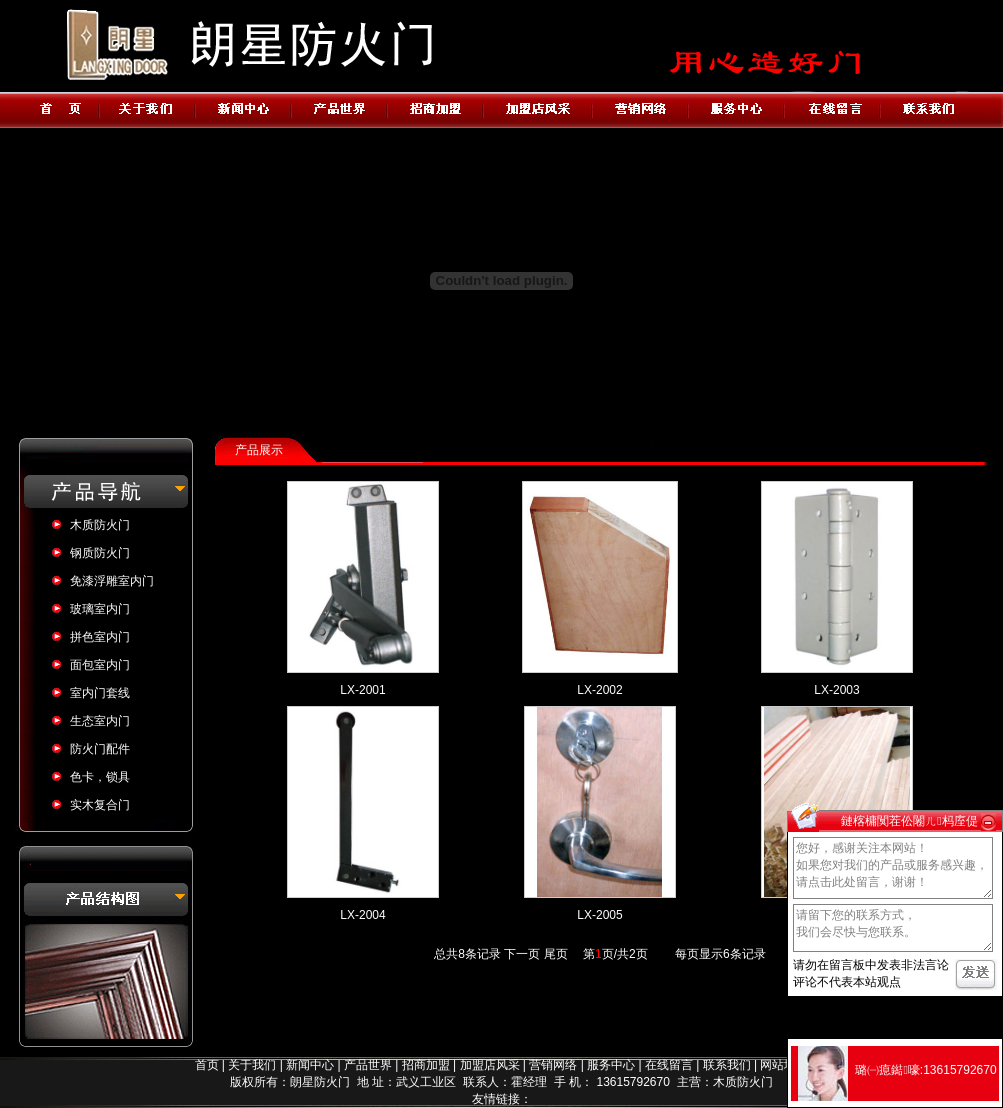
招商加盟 (426, 1065)
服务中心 (611, 1065)
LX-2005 (599, 915)
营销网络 (553, 1065)
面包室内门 (100, 665)
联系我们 (727, 1065)
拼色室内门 (100, 637)
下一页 (522, 954)
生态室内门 (100, 721)
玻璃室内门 (100, 609)
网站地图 (784, 1065)
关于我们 (252, 1065)
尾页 (556, 954)
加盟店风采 (490, 1065)
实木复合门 (100, 805)
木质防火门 (100, 525)
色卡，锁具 (100, 777)
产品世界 (368, 1065)
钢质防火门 (100, 553)
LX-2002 (599, 690)
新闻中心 (310, 1065)
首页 (207, 1065)
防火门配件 (100, 749)
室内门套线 (100, 693)
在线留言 (669, 1065)
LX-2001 (362, 690)
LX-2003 (836, 690)
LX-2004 (362, 915)
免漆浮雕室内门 (112, 581)
